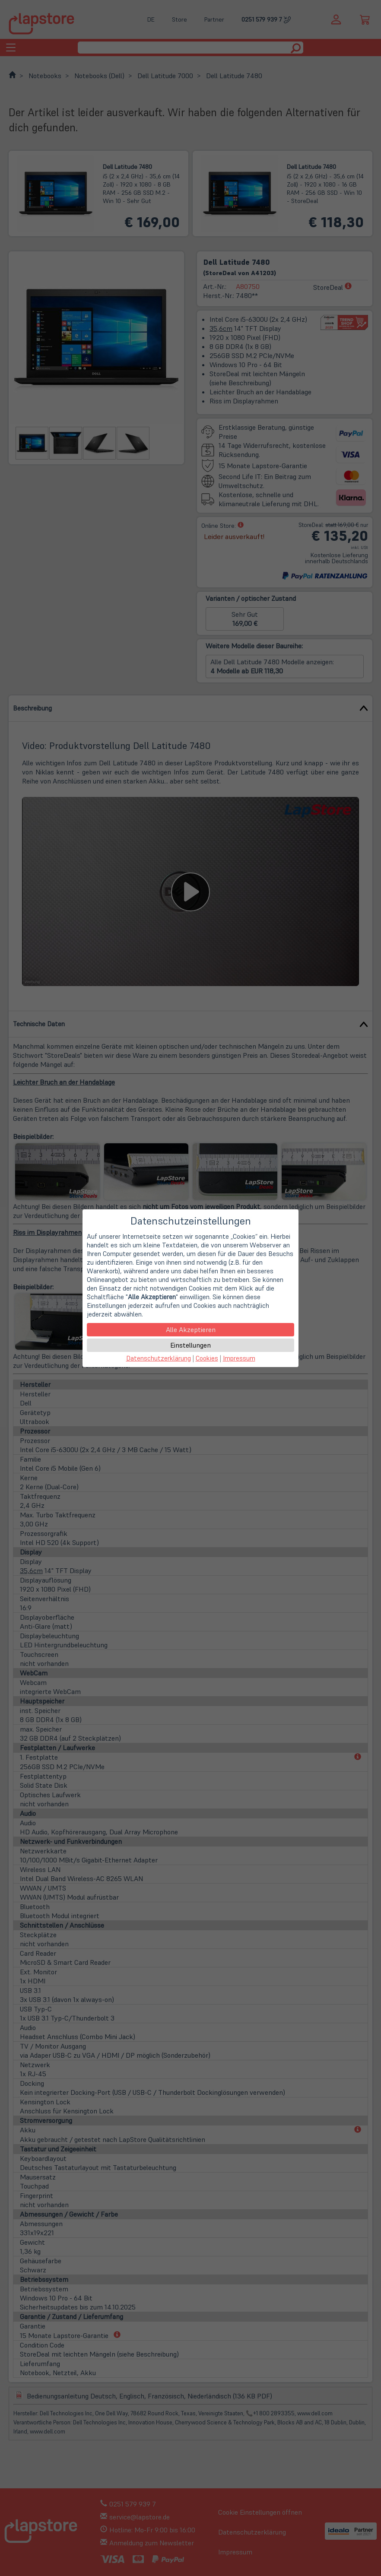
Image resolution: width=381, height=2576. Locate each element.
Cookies (207, 1358)
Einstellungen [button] (190, 1345)
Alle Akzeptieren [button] (191, 1329)
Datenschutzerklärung (158, 1358)
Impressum (239, 1358)
